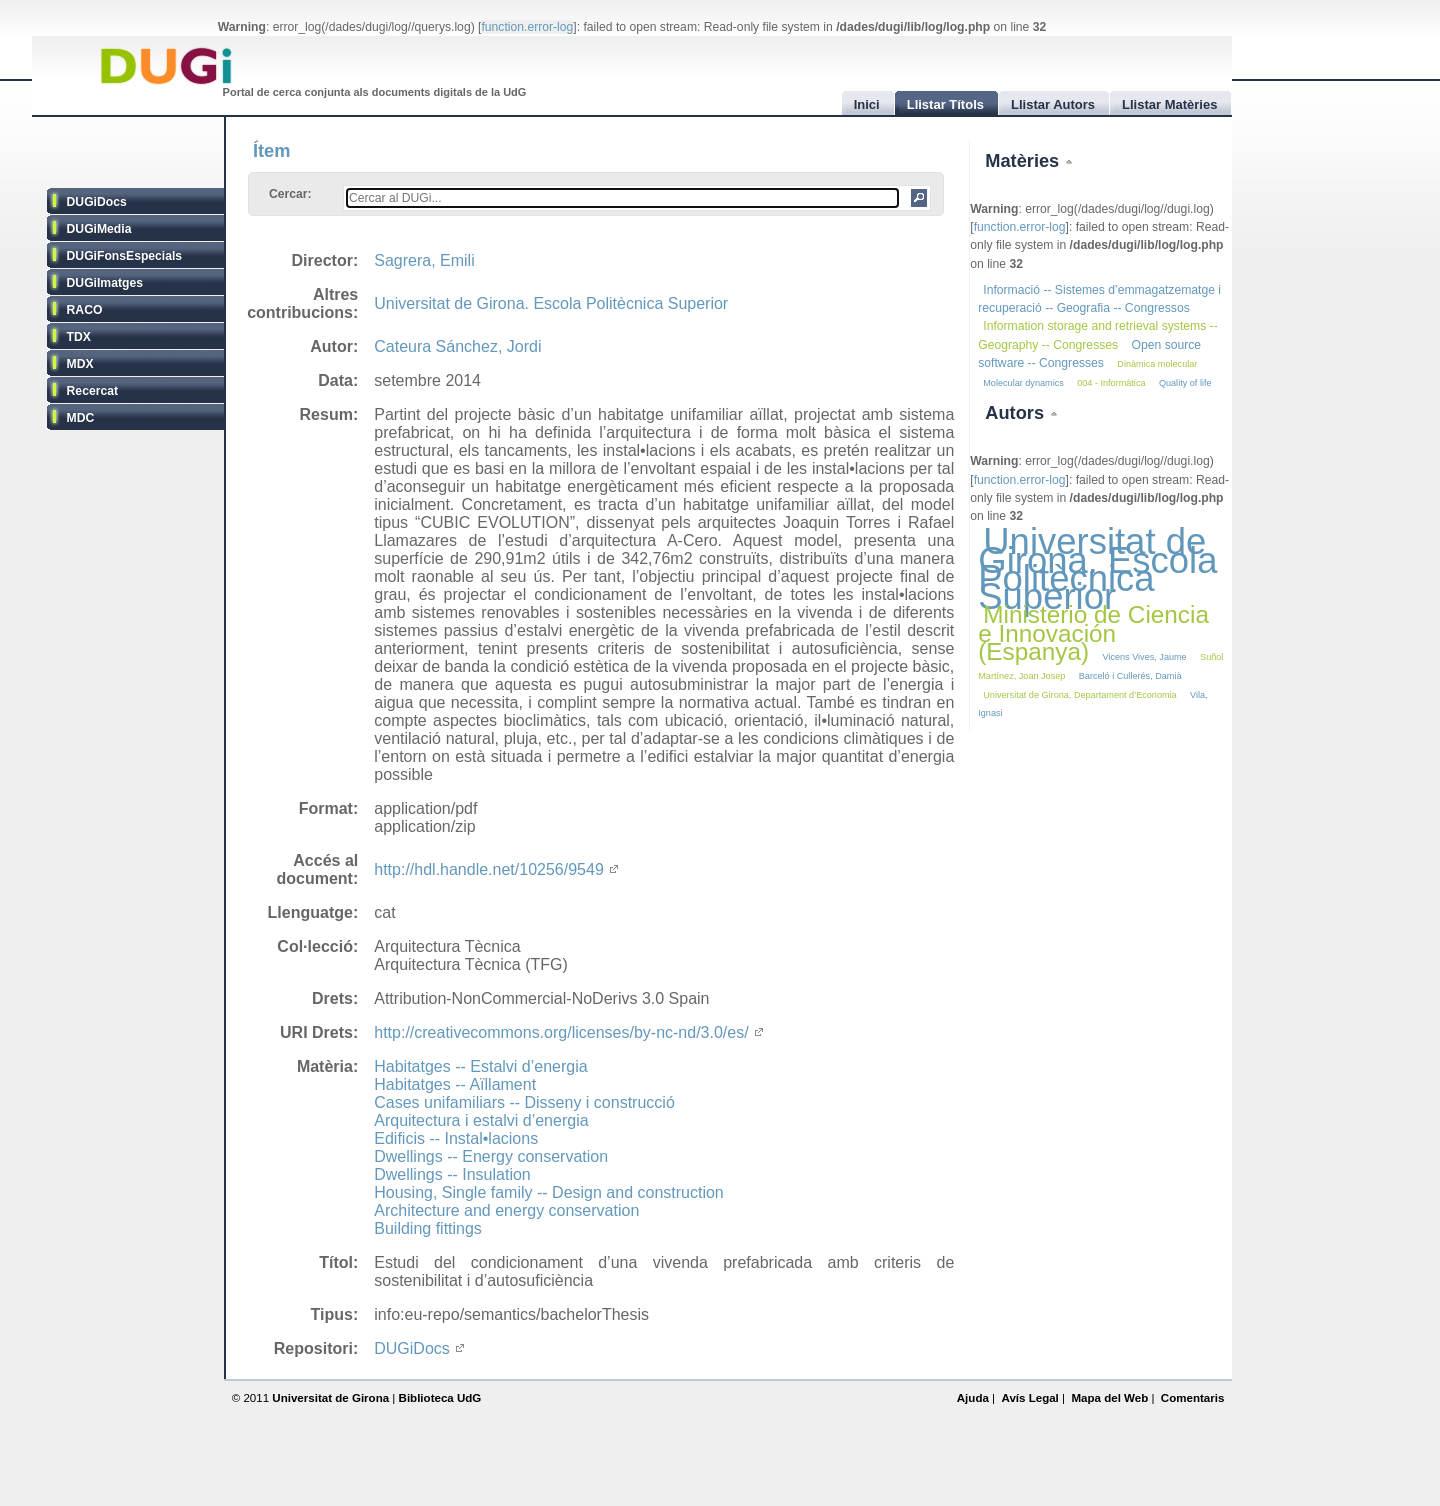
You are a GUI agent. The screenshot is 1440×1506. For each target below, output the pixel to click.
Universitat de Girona (330, 1398)
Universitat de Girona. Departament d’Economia (1079, 695)
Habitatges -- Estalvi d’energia (480, 1066)
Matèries (1024, 160)
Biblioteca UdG (440, 1398)
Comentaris (1193, 1398)
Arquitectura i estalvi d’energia (481, 1120)
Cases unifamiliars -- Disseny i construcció (524, 1102)
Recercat (92, 391)
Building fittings (428, 1228)
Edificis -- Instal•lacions (456, 1138)
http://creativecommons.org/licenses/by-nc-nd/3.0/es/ (568, 1032)
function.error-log (527, 27)
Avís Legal (1029, 1398)
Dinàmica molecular (1157, 364)
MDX (80, 364)
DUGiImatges (105, 283)
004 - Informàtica (1111, 383)
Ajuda (973, 1398)
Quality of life (1185, 383)
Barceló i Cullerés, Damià (1130, 676)
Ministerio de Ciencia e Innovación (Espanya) (1093, 632)
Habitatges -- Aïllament (455, 1084)
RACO (85, 310)
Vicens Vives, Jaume (1144, 657)
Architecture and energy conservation (506, 1210)
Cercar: (290, 194)
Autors (1017, 412)
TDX (79, 337)
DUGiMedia (99, 229)
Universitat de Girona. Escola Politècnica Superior (551, 303)
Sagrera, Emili (424, 260)
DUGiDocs (97, 202)
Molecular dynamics (1023, 383)
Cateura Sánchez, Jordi (457, 346)
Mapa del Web (1109, 1398)
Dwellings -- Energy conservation (491, 1156)
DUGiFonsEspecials (125, 256)
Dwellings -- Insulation (452, 1174)
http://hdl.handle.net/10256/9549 (496, 869)
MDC (81, 418)
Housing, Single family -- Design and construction (549, 1192)
